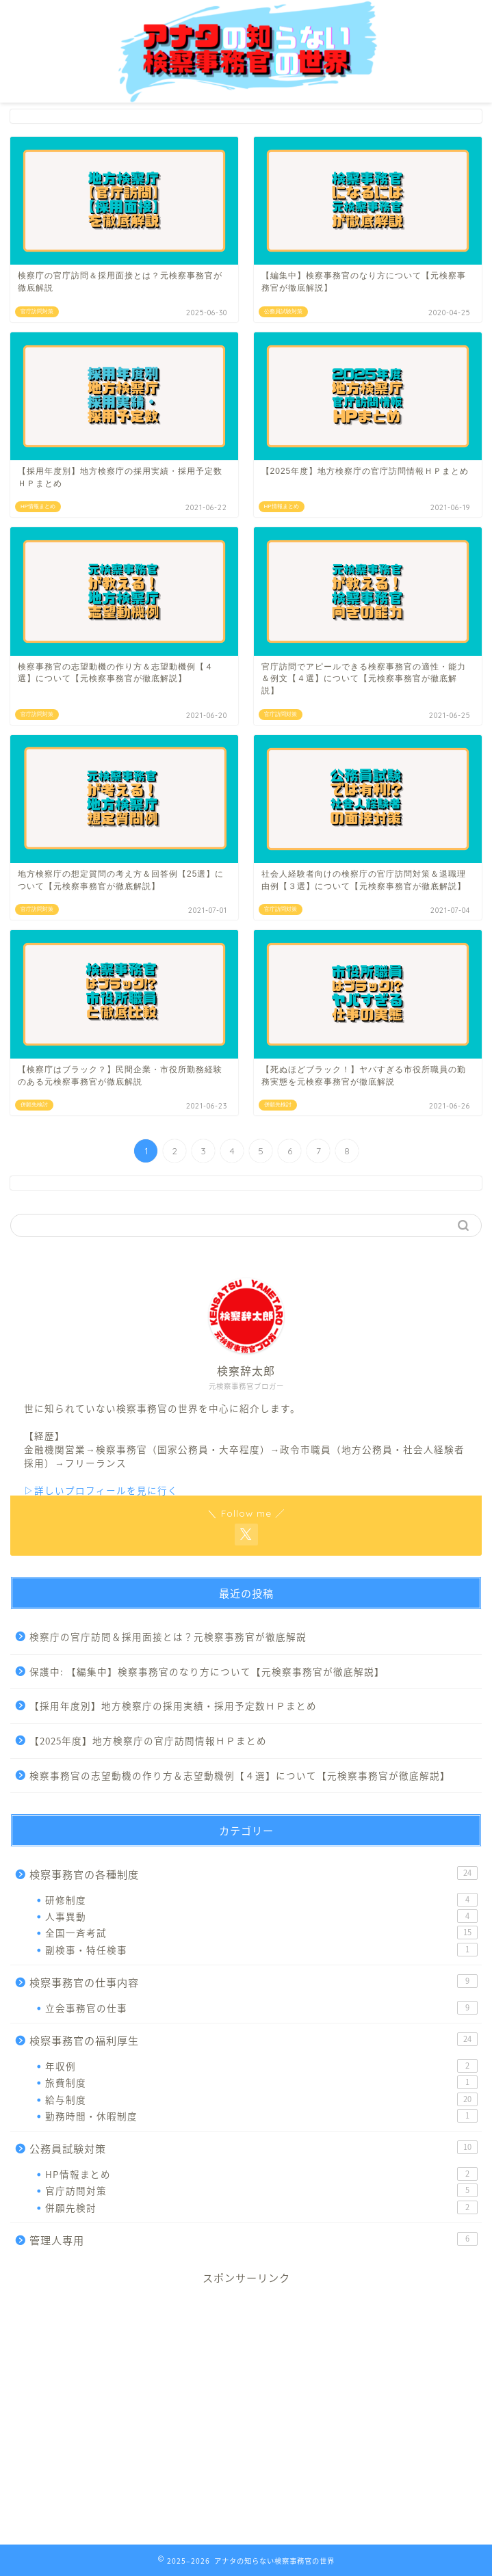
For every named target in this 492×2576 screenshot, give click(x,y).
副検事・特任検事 (261, 1949)
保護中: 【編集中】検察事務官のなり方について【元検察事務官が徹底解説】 (207, 1671)
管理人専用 (253, 2240)
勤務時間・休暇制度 (261, 2116)
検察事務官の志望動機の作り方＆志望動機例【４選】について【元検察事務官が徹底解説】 (239, 1775)
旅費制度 (261, 2082)
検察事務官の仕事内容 (253, 1982)
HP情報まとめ (261, 2174)
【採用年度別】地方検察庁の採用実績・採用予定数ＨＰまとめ (173, 1705)
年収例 (261, 2066)
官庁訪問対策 (261, 2190)
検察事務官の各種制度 (253, 1874)
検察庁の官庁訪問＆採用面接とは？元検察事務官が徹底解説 (168, 1636)
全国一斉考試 (261, 1932)
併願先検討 (261, 2207)
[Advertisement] (246, 2412)
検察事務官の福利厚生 (253, 2040)
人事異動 (261, 1916)
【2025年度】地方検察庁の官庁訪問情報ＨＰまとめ (148, 1740)
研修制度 (261, 1900)
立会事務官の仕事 (261, 2008)
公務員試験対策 (253, 2148)
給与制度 (261, 2099)
